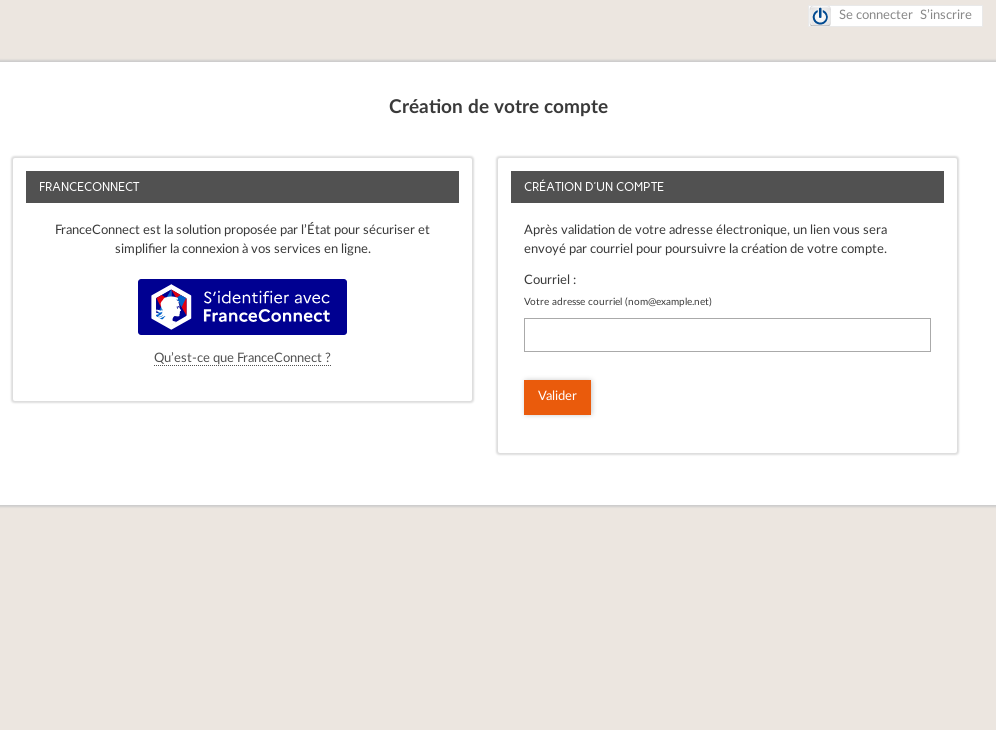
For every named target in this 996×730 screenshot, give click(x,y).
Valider (557, 396)
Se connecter (876, 15)
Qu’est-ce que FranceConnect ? (242, 358)
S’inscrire (946, 15)
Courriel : (550, 280)
